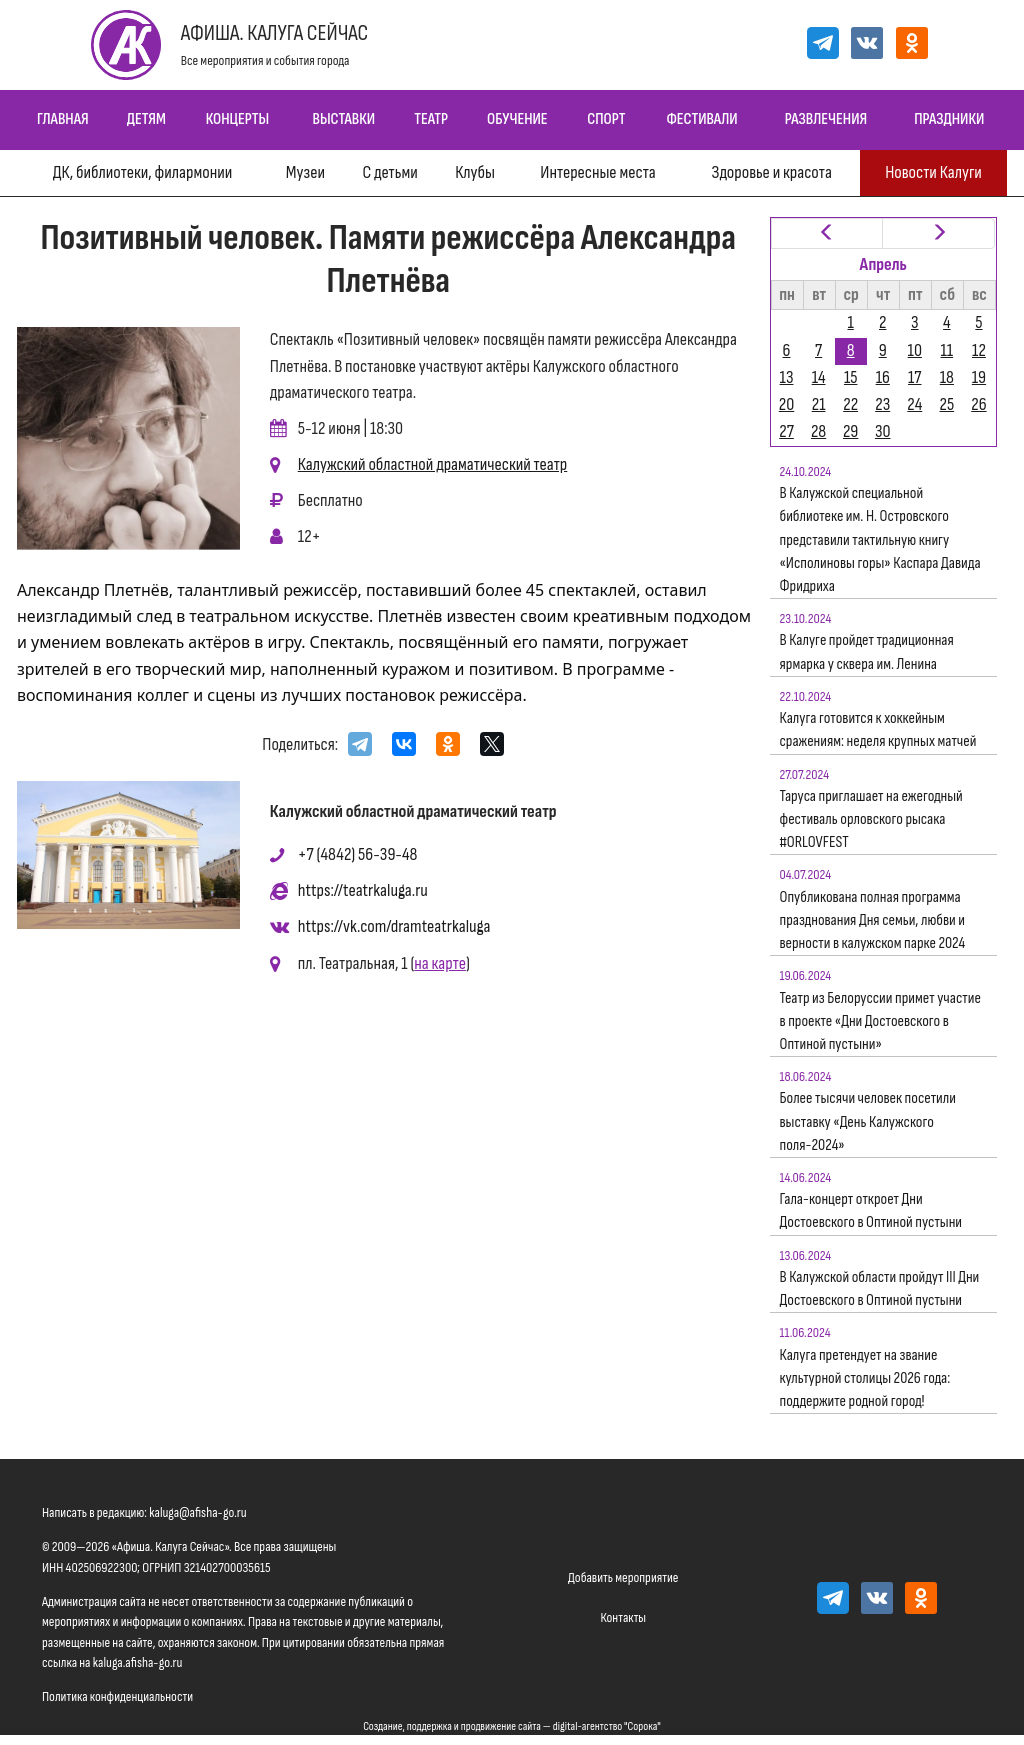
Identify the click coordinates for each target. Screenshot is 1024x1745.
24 (914, 404)
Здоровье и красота (771, 172)
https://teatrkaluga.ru (363, 890)
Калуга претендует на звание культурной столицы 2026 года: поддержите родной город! (865, 1378)
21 (819, 404)
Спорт (606, 119)
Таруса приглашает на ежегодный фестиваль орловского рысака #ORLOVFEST (871, 819)
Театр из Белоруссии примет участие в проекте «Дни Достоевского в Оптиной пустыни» (880, 1021)
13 (787, 377)
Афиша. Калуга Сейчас (275, 33)
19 (979, 377)
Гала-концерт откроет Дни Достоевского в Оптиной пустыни (871, 1211)
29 (850, 431)
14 (819, 377)
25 (947, 404)
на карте (440, 963)
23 (882, 404)
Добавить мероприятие (623, 1577)
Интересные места (597, 172)
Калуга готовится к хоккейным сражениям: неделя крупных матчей (878, 730)
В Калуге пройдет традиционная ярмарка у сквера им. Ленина (867, 652)
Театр (431, 119)
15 (851, 377)
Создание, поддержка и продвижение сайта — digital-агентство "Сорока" (512, 1726)
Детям (146, 119)
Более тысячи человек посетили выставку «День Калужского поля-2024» (868, 1121)
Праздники (949, 119)
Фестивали (701, 119)
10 (915, 350)
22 (850, 404)
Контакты (623, 1617)
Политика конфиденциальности (117, 1696)
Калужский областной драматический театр (433, 464)
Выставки (343, 119)
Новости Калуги (933, 172)
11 (947, 350)
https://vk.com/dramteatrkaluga (394, 926)
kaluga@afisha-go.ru (198, 1512)
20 (786, 404)
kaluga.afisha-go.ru (138, 1662)
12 (979, 350)
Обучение (517, 119)
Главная (63, 119)
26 (978, 404)
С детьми (389, 172)
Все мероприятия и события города (265, 60)
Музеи (305, 172)
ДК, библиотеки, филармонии (142, 172)
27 (786, 431)
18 (947, 377)
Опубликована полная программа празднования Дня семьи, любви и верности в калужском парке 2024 (873, 920)
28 (818, 431)
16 (883, 377)
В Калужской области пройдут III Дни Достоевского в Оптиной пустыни (880, 1289)
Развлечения (826, 119)
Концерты (237, 119)
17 (914, 377)
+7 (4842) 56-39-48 (358, 854)
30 (883, 431)
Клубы (475, 172)
